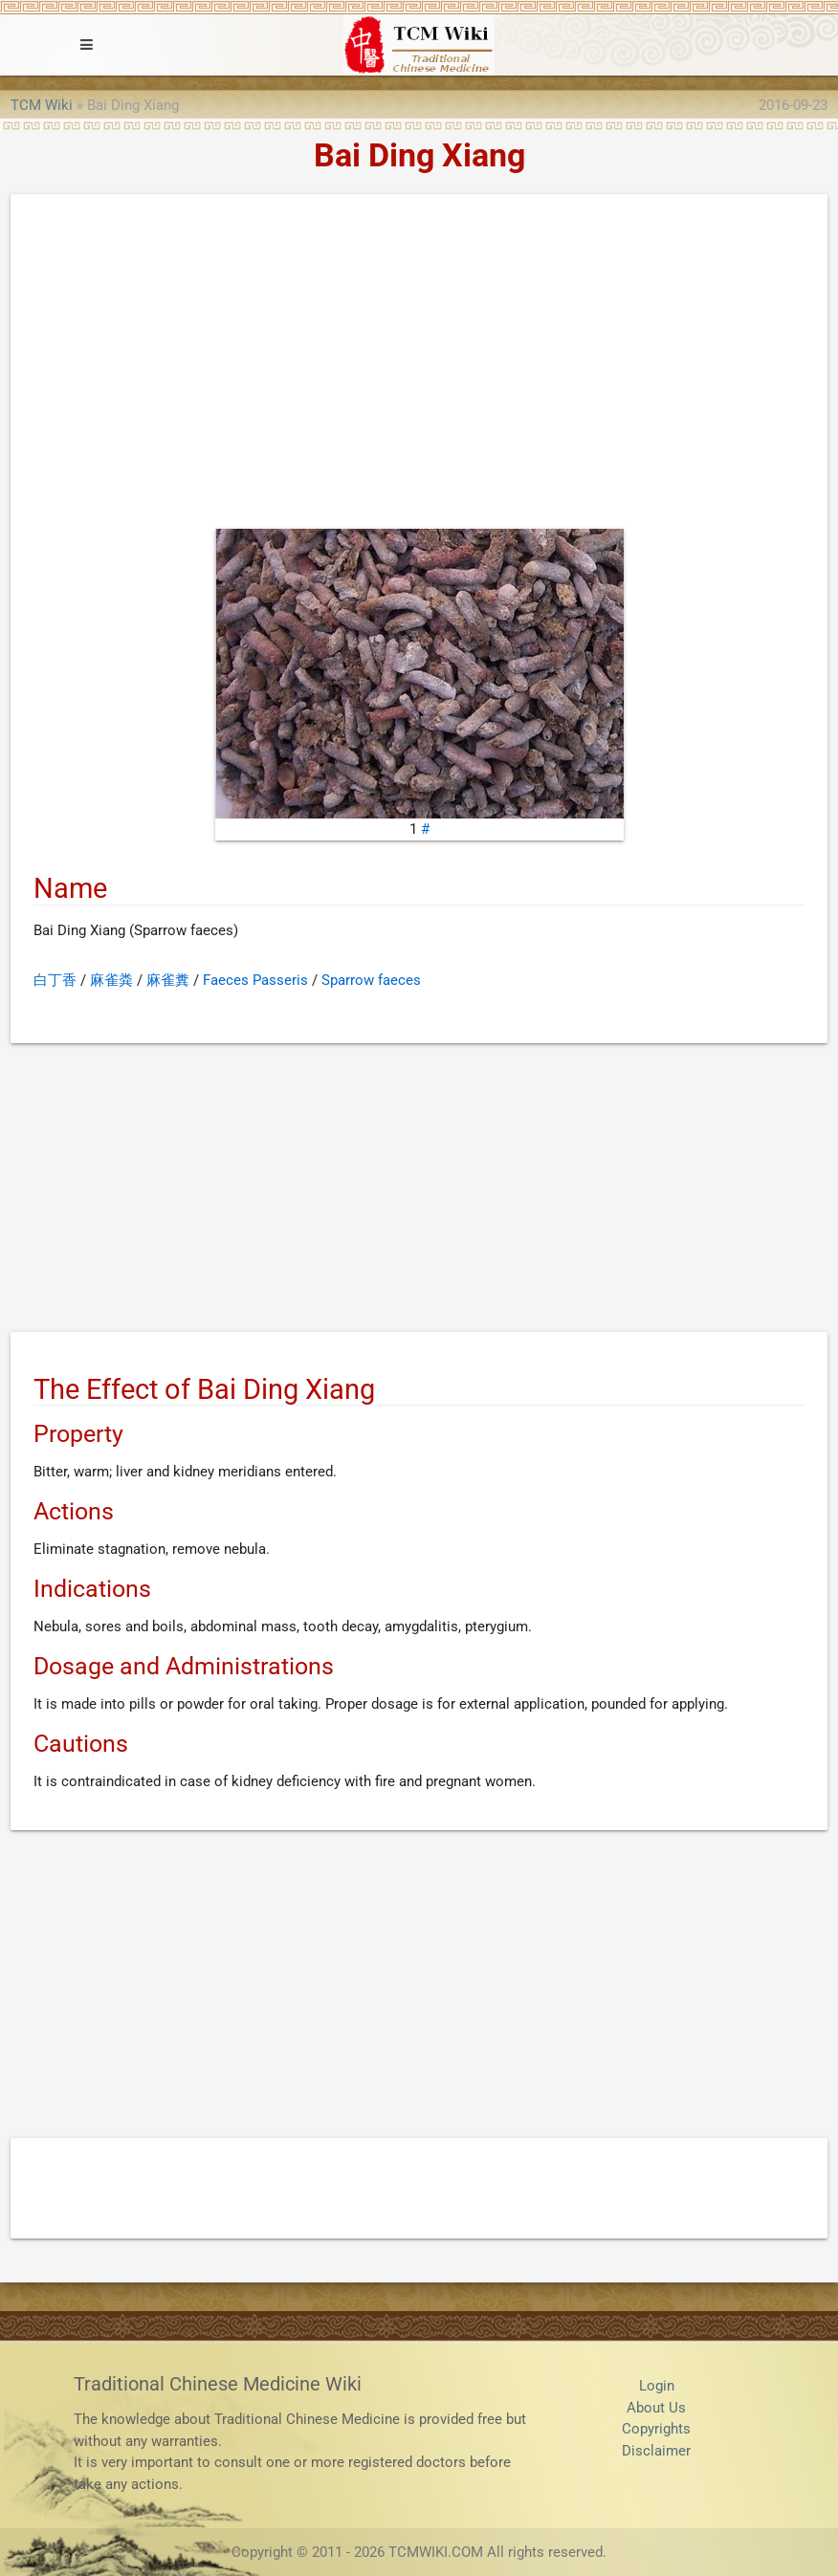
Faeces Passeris (255, 980)
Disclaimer (656, 2450)
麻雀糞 (167, 980)
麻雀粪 (111, 980)
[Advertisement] (419, 366)
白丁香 (55, 980)
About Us (656, 2407)
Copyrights (656, 2428)
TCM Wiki (42, 105)
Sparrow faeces (371, 980)
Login (656, 2385)
